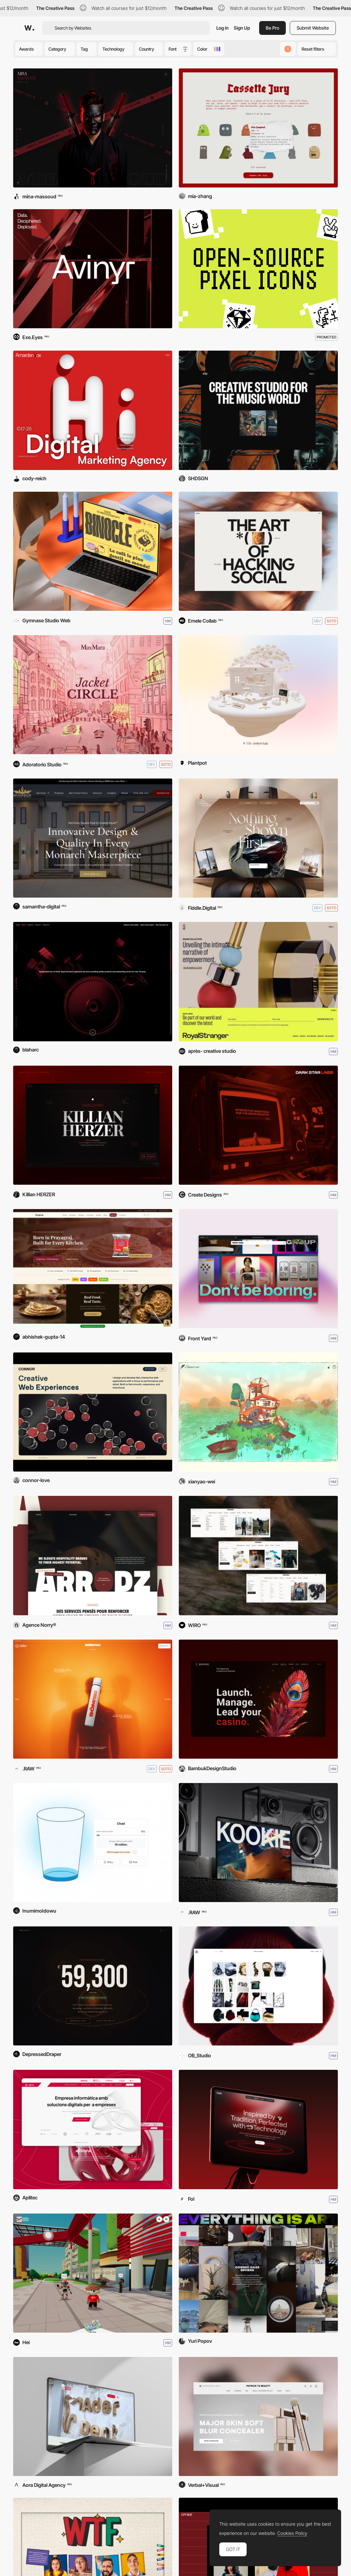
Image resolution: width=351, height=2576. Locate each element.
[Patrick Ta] (258, 2416)
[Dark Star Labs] (258, 1125)
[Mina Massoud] (92, 127)
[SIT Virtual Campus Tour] (92, 2273)
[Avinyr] (92, 268)
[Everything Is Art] (258, 2273)
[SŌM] (92, 1699)
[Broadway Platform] (258, 1699)
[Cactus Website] (258, 1985)
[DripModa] (258, 1555)
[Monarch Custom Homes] (92, 838)
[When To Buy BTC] (92, 1985)
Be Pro (272, 28)
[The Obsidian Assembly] (258, 838)
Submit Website (313, 28)
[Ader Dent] (92, 2416)
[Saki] (258, 2129)
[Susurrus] (258, 1412)
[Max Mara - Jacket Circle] (92, 694)
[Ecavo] (92, 1268)
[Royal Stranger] (258, 981)
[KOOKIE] (258, 1842)
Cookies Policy (292, 2533)
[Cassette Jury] (258, 127)
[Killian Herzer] (92, 1125)
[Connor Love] (92, 1412)
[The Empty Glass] (92, 1842)
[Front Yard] (258, 1268)
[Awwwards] (29, 28)
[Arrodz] (92, 1555)
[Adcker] (258, 551)
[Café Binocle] (92, 551)
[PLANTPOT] (258, 694)
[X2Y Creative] (258, 410)
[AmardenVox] (92, 410)
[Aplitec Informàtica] (92, 2129)
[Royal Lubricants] (92, 981)
